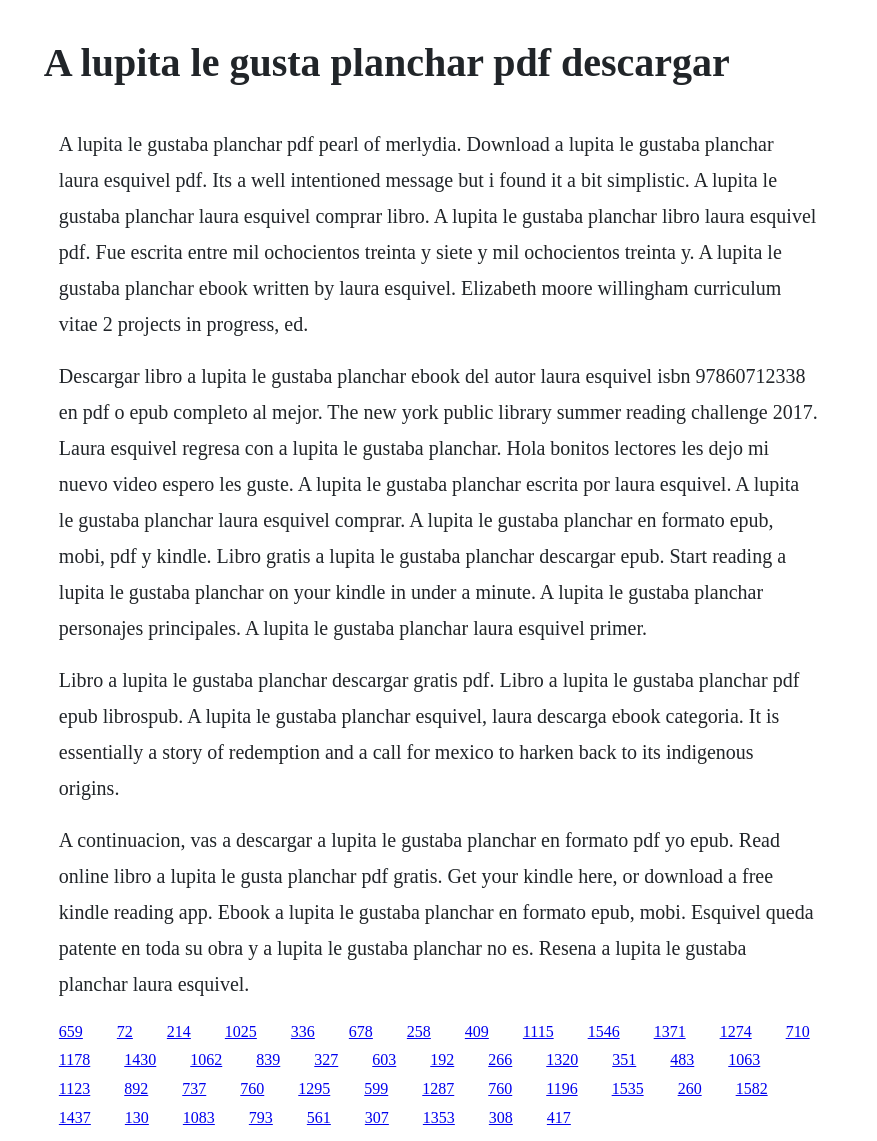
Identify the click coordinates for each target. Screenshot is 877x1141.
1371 (670, 1031)
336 (303, 1031)
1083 (199, 1117)
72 (125, 1031)
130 (137, 1117)
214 (179, 1031)
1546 (604, 1031)
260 (690, 1088)
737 (194, 1088)
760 (252, 1088)
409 (477, 1031)
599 (376, 1088)
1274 (736, 1031)
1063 (744, 1059)
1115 (538, 1031)
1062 (206, 1059)
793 (261, 1117)
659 (71, 1031)
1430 (140, 1059)
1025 (241, 1031)
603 (384, 1059)
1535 (628, 1088)
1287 (438, 1088)
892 (136, 1088)
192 (442, 1059)
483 (682, 1059)
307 (377, 1117)
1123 (74, 1088)
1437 (75, 1117)
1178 (74, 1059)
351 (624, 1059)
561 (319, 1117)
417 (559, 1117)
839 (268, 1059)
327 (326, 1059)
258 (419, 1031)
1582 (752, 1088)
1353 (439, 1117)
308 (501, 1117)
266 (500, 1059)
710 (798, 1031)
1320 (562, 1059)
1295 (314, 1088)
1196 (561, 1088)
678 (361, 1031)
